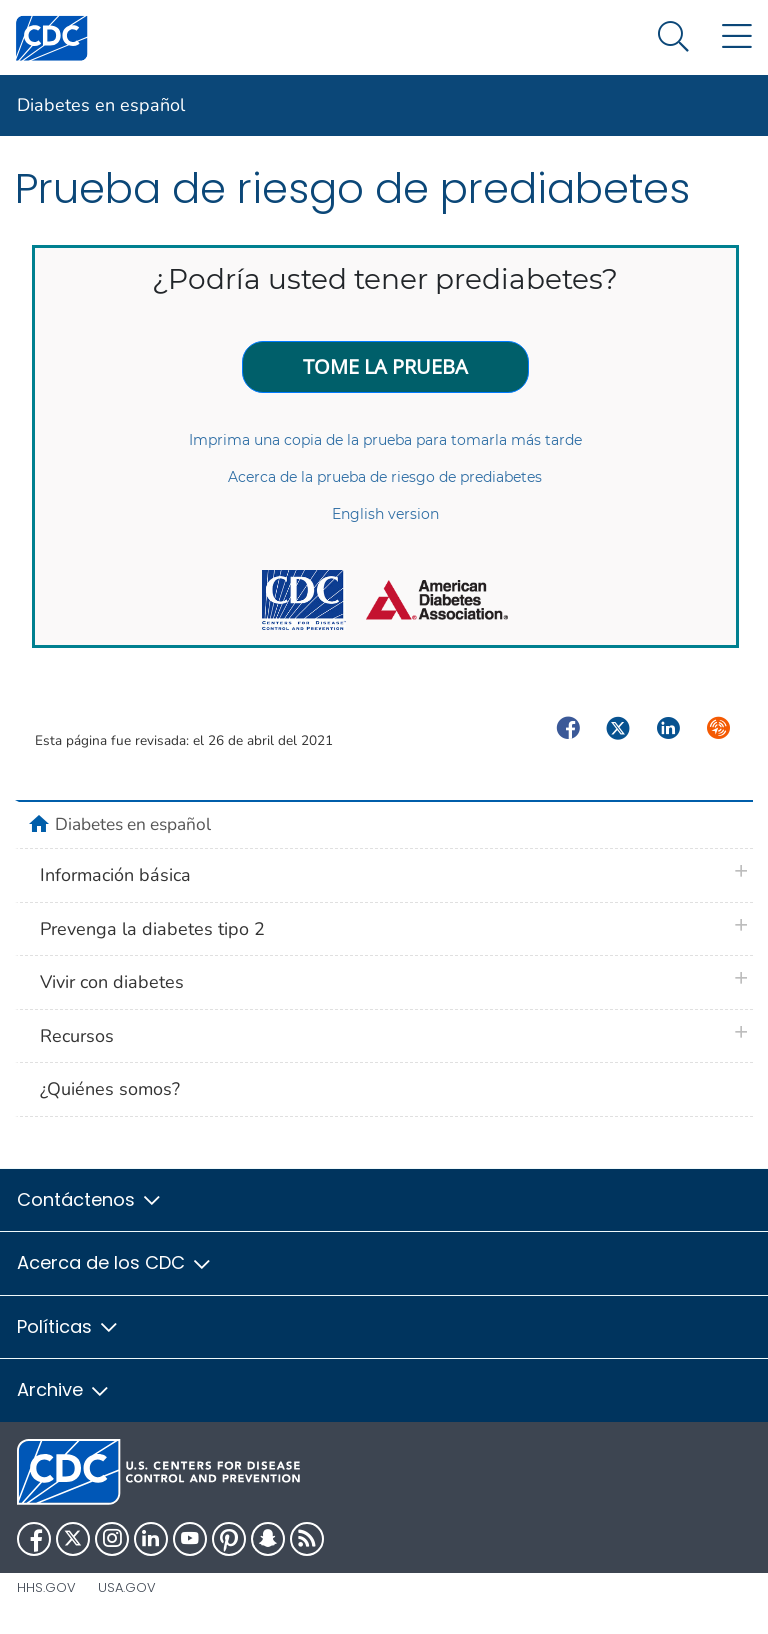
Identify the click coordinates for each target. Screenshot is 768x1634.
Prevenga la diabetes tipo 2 (152, 929)
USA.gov (127, 1587)
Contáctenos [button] (90, 1199)
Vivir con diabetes (112, 982)
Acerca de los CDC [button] (115, 1262)
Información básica (115, 875)
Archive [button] (64, 1389)
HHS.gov (46, 1587)
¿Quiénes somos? (110, 1089)
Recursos (77, 1036)
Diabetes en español (101, 105)
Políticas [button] (68, 1326)
